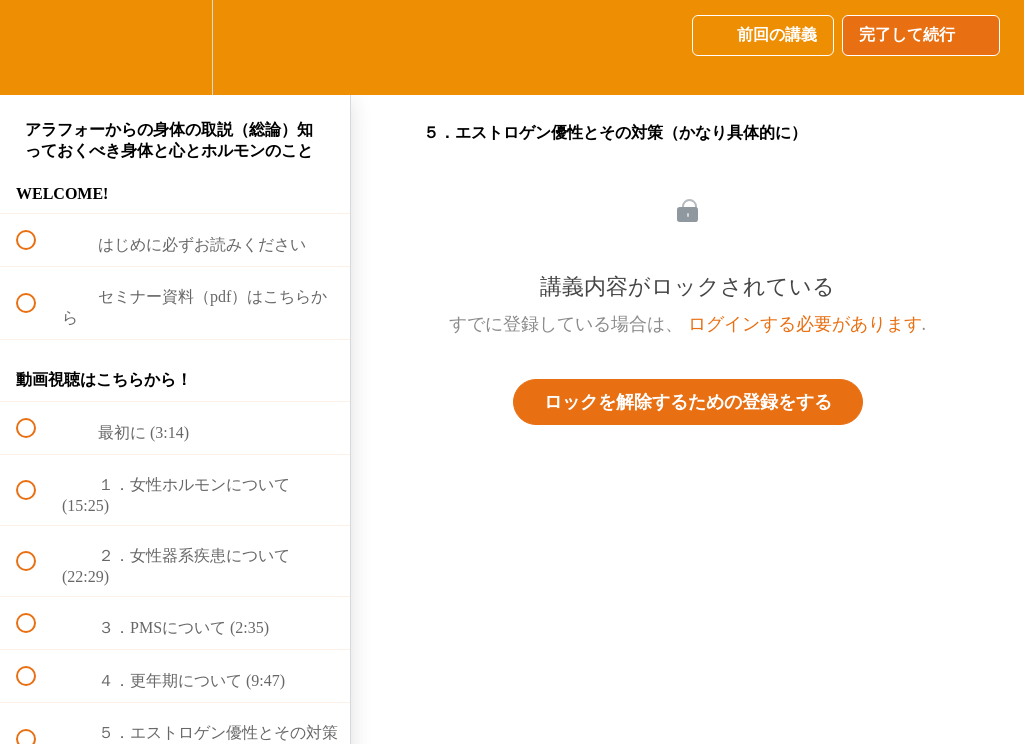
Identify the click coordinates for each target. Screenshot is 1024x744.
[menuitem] (175, 47)
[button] (37, 47)
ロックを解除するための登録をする (688, 402)
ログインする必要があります (805, 324)
